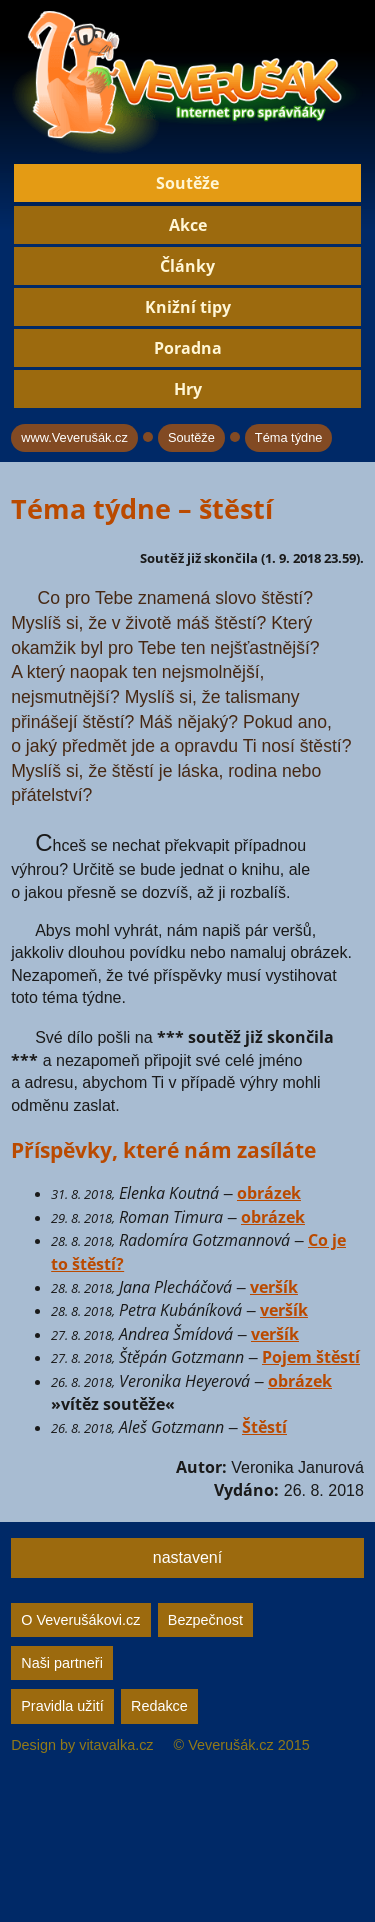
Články (187, 266)
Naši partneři (62, 1663)
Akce (188, 225)
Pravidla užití (62, 1706)
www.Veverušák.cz (74, 437)
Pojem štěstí (311, 1357)
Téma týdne (289, 437)
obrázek (269, 1193)
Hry (188, 389)
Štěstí (264, 1427)
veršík (274, 1287)
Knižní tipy (188, 307)
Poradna (188, 348)
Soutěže (187, 183)
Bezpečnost (205, 1620)
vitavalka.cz (116, 1745)
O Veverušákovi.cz (80, 1620)
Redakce (159, 1706)
